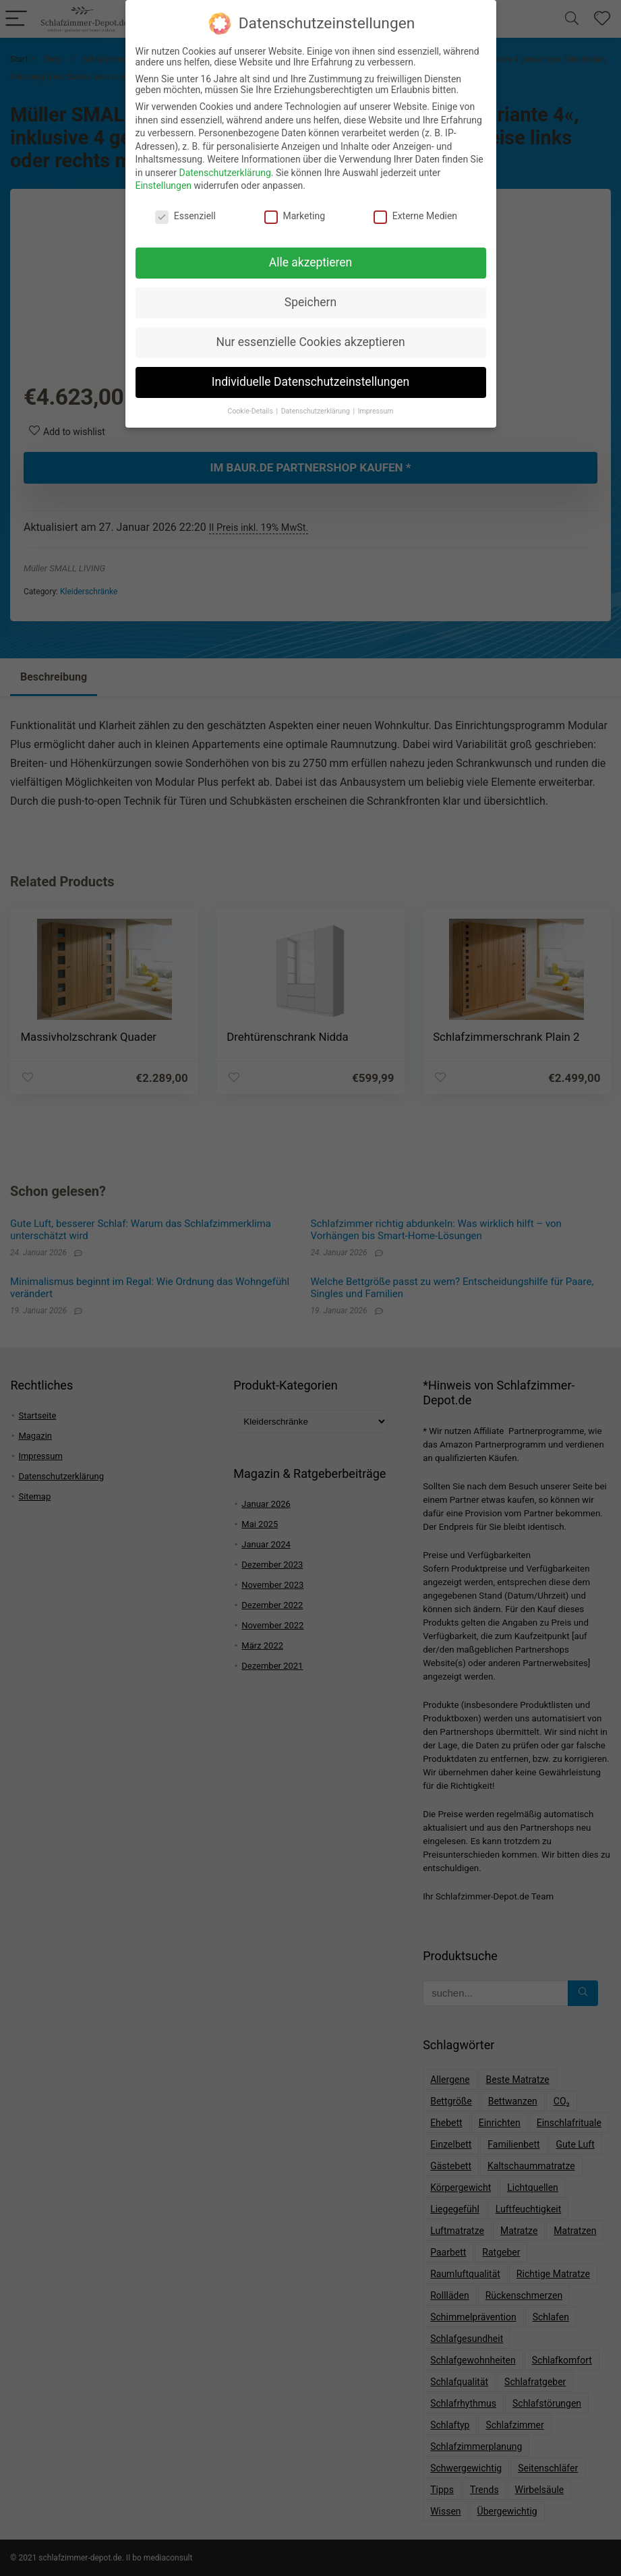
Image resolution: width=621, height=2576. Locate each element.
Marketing (295, 210)
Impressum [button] (376, 405)
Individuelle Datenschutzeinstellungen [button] (310, 375)
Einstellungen (164, 180)
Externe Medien (415, 210)
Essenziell (185, 210)
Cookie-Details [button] (251, 405)
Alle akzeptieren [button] (311, 257)
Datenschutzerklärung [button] (316, 405)
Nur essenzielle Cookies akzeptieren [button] (310, 336)
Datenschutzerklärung (224, 166)
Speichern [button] (310, 297)
